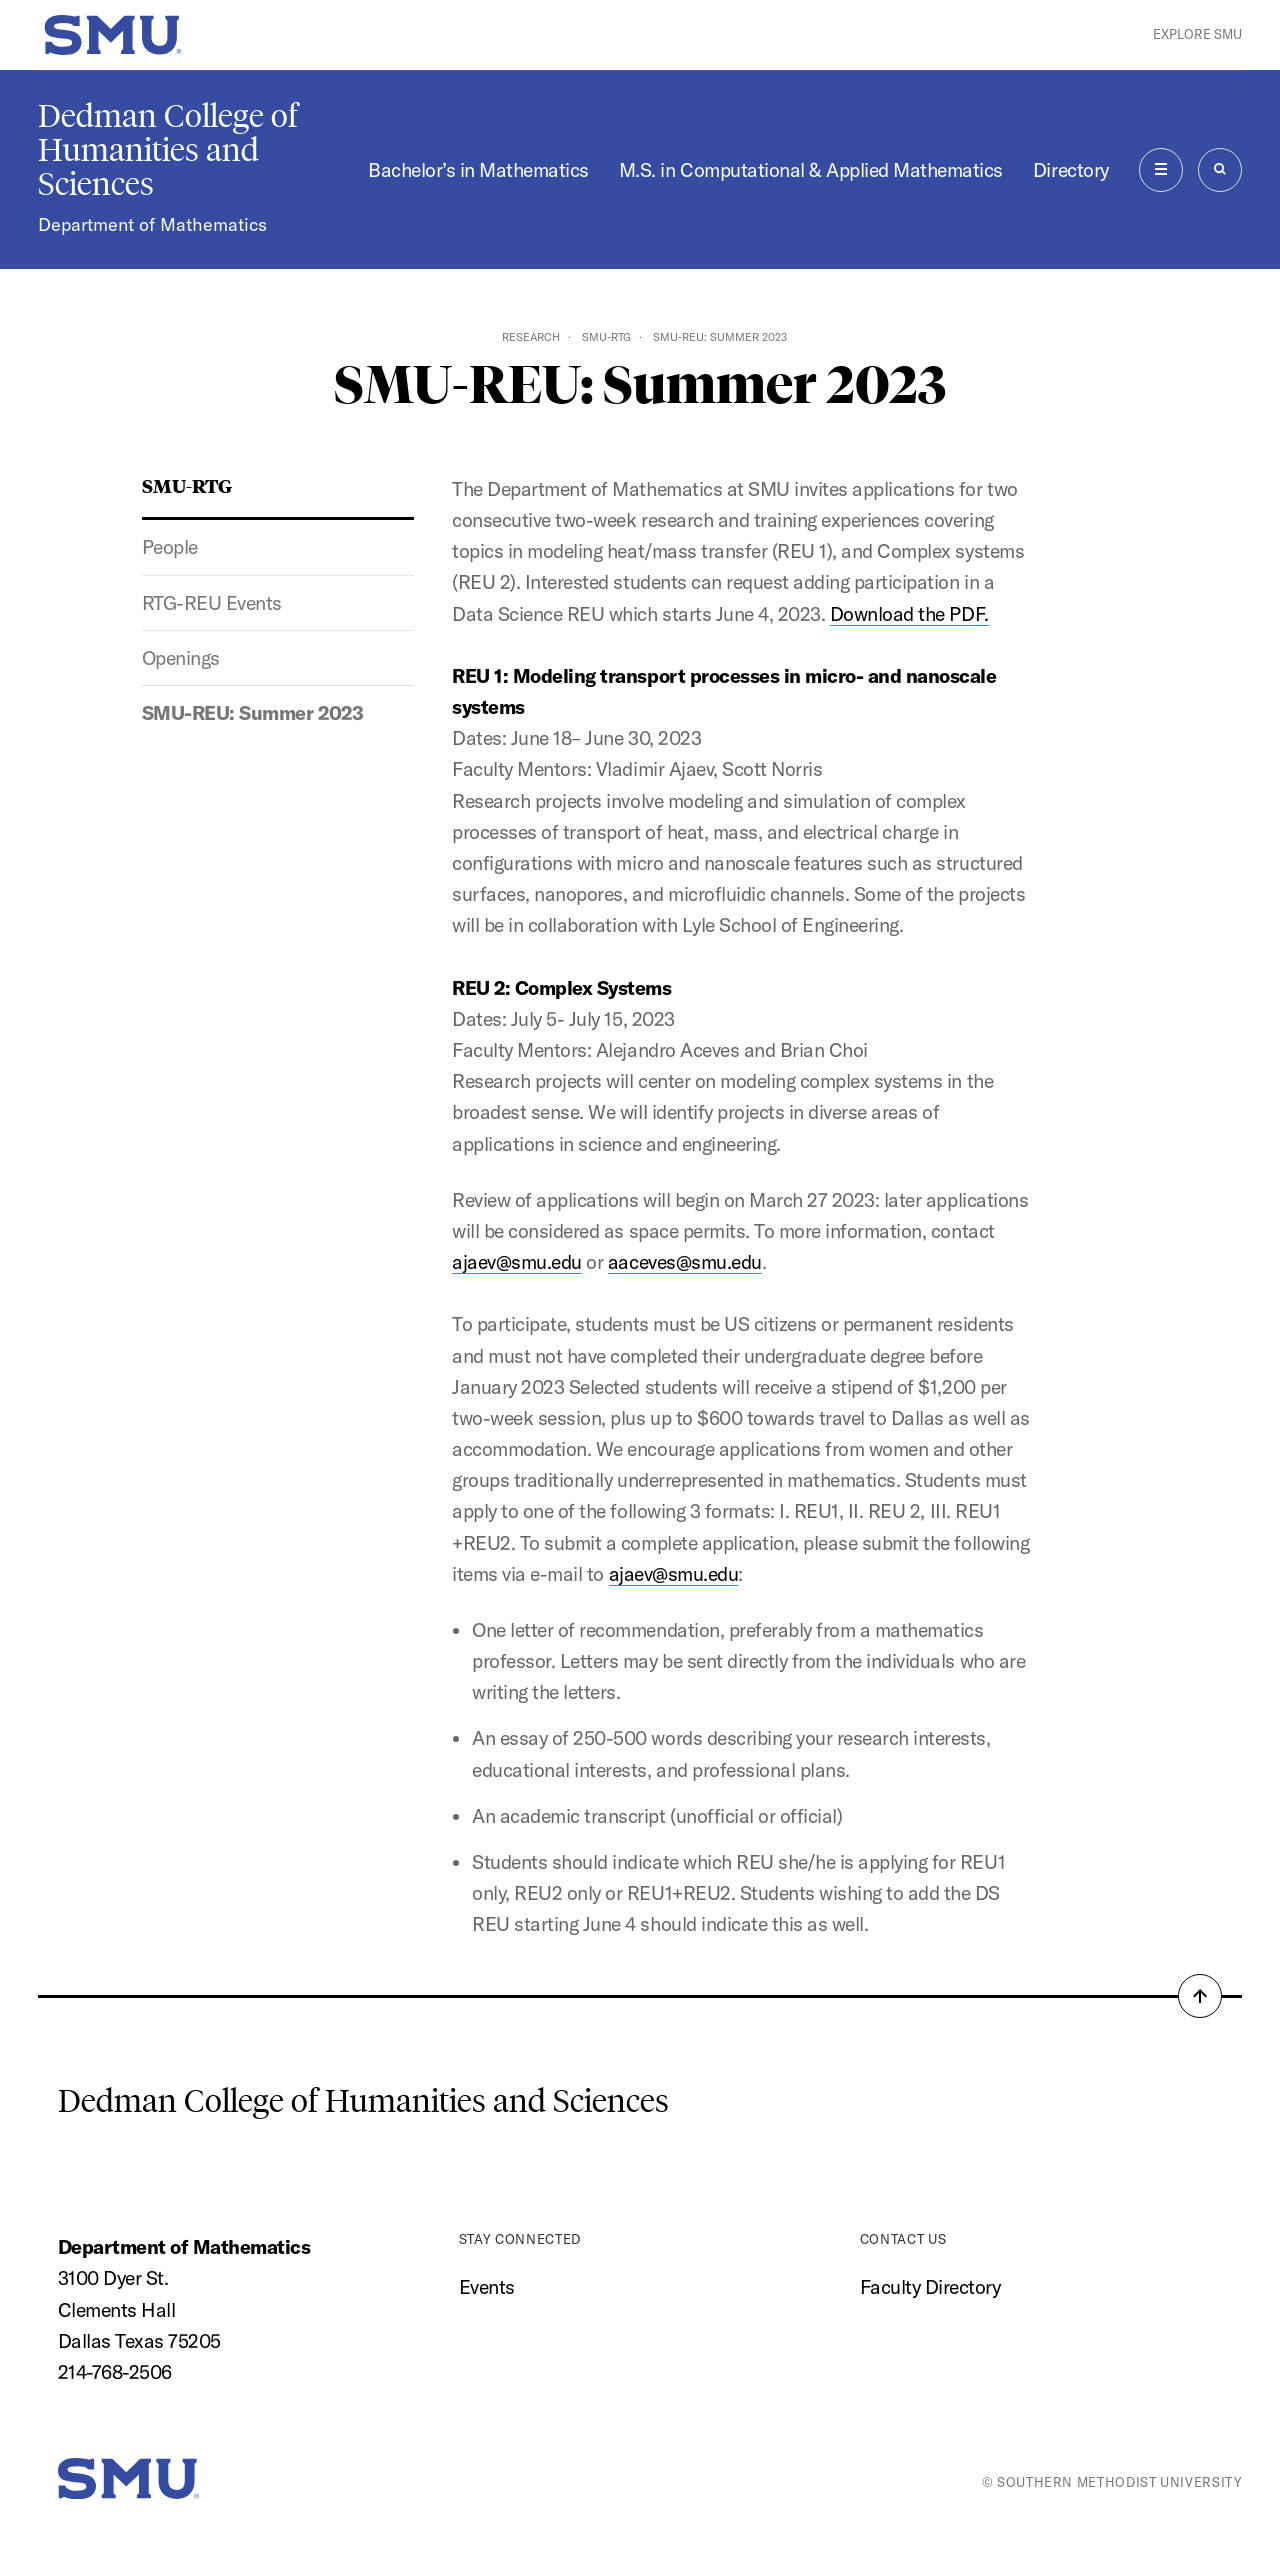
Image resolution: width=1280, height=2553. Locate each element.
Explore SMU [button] (1197, 34)
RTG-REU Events (212, 603)
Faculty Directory (930, 2287)
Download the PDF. (909, 614)
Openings (181, 658)
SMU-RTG (606, 337)
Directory (1071, 170)
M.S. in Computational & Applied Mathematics (811, 170)
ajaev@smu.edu (517, 1262)
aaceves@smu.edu (685, 1262)
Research (531, 337)
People (170, 547)
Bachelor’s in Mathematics (478, 170)
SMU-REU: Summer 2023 (252, 713)
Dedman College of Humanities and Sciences (168, 150)
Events (487, 2287)
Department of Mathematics (152, 224)
